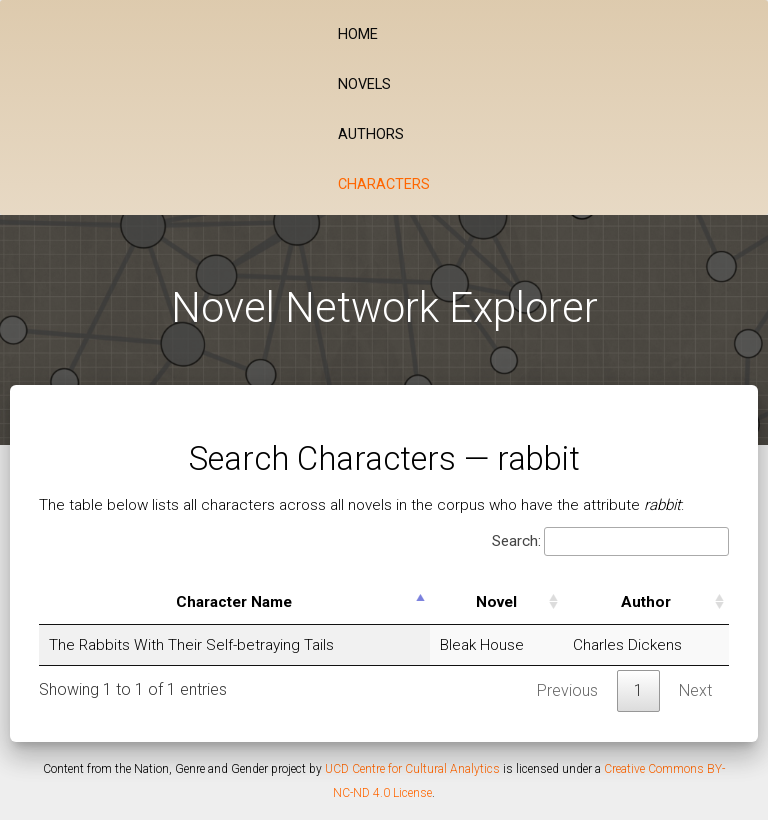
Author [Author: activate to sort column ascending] (646, 602)
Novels (364, 84)
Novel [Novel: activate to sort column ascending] (496, 602)
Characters (384, 184)
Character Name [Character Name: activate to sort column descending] (234, 602)
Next (695, 690)
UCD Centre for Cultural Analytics (412, 769)
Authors (371, 134)
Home (358, 34)
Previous (567, 690)
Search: (610, 541)
